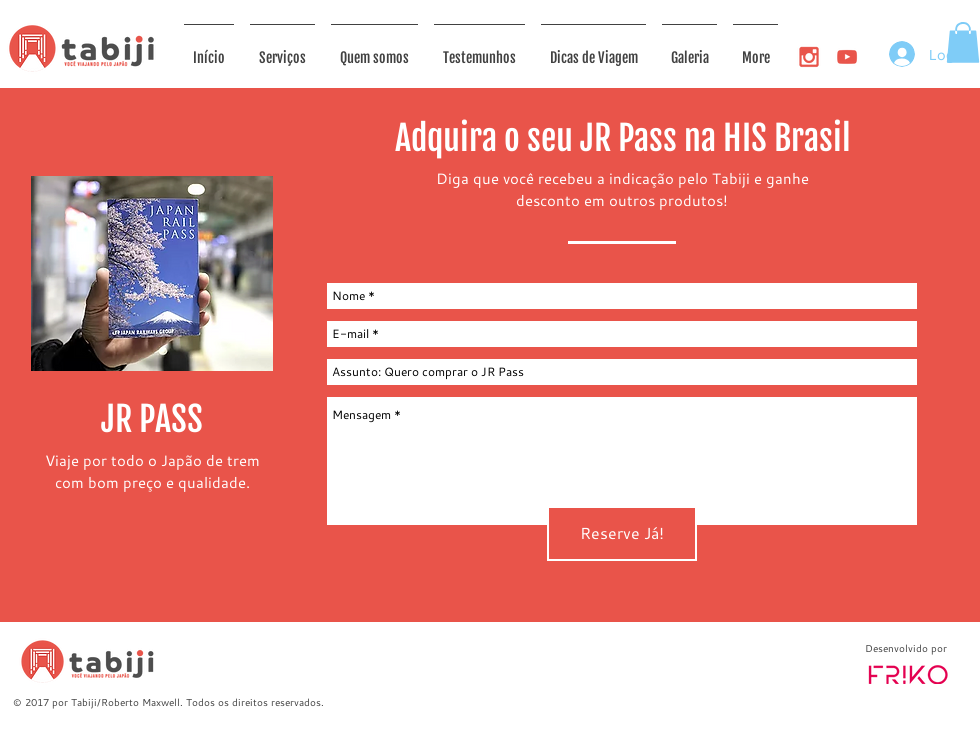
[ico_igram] (809, 57)
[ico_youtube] (847, 57)
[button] (963, 42)
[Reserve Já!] (622, 533)
